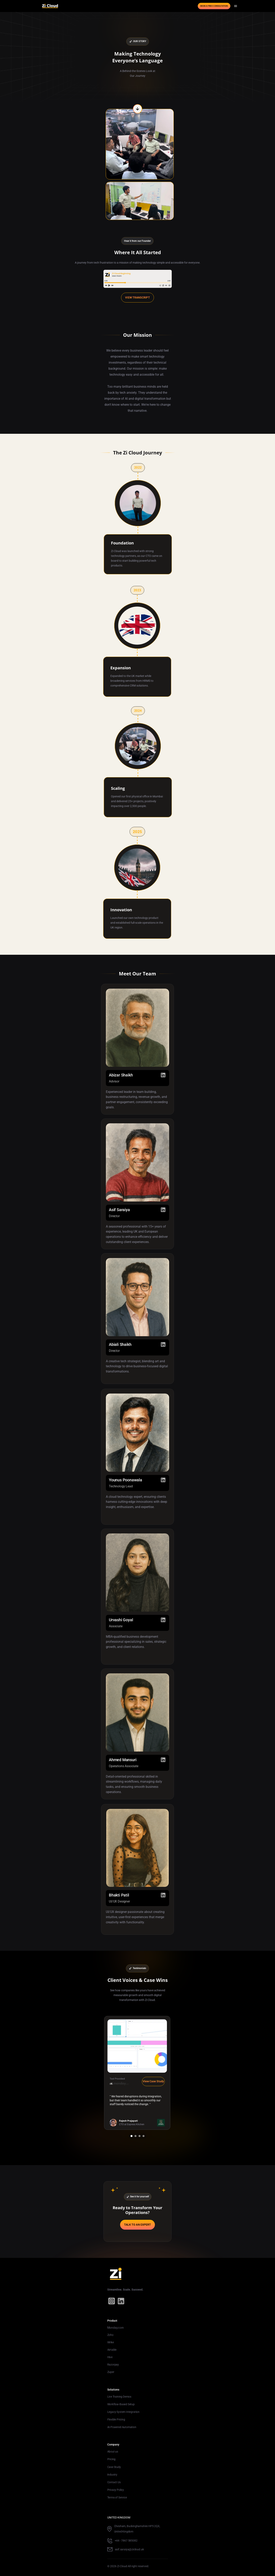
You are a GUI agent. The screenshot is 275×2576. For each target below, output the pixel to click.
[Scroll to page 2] (135, 2136)
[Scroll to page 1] (130, 2136)
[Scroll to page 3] (140, 2136)
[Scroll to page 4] (144, 2136)
